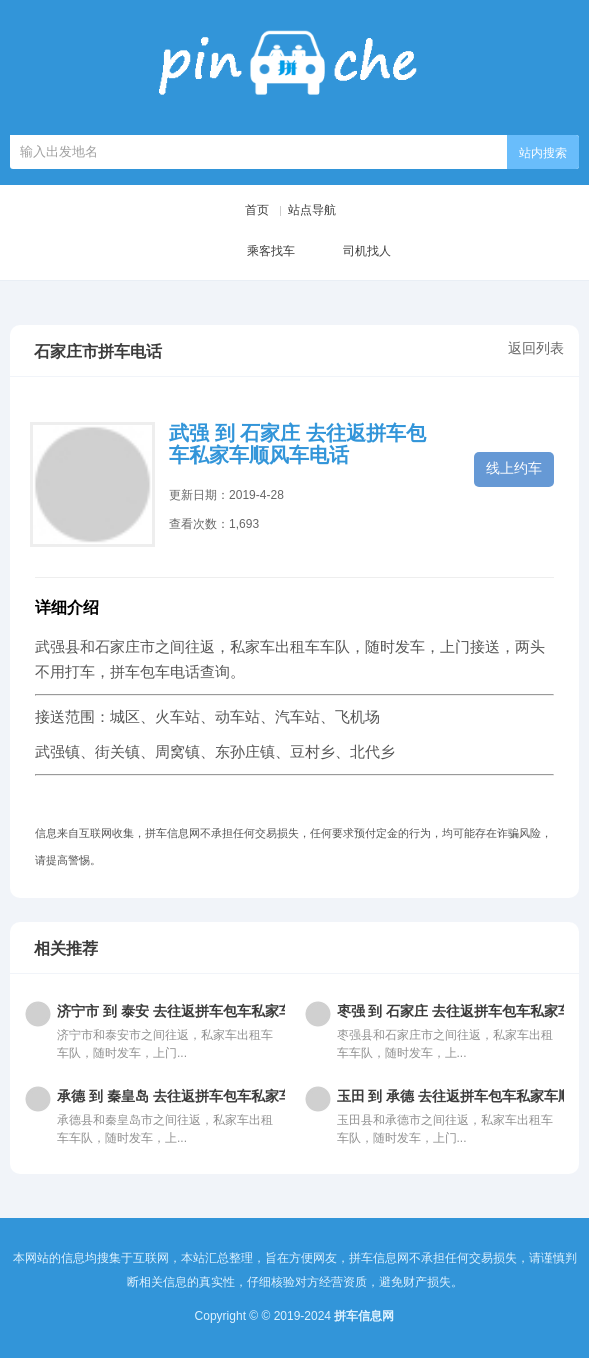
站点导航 (312, 210)
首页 (257, 210)
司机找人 (351, 252)
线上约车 (514, 468)
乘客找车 (255, 252)
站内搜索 (543, 153)
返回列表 (536, 348)
